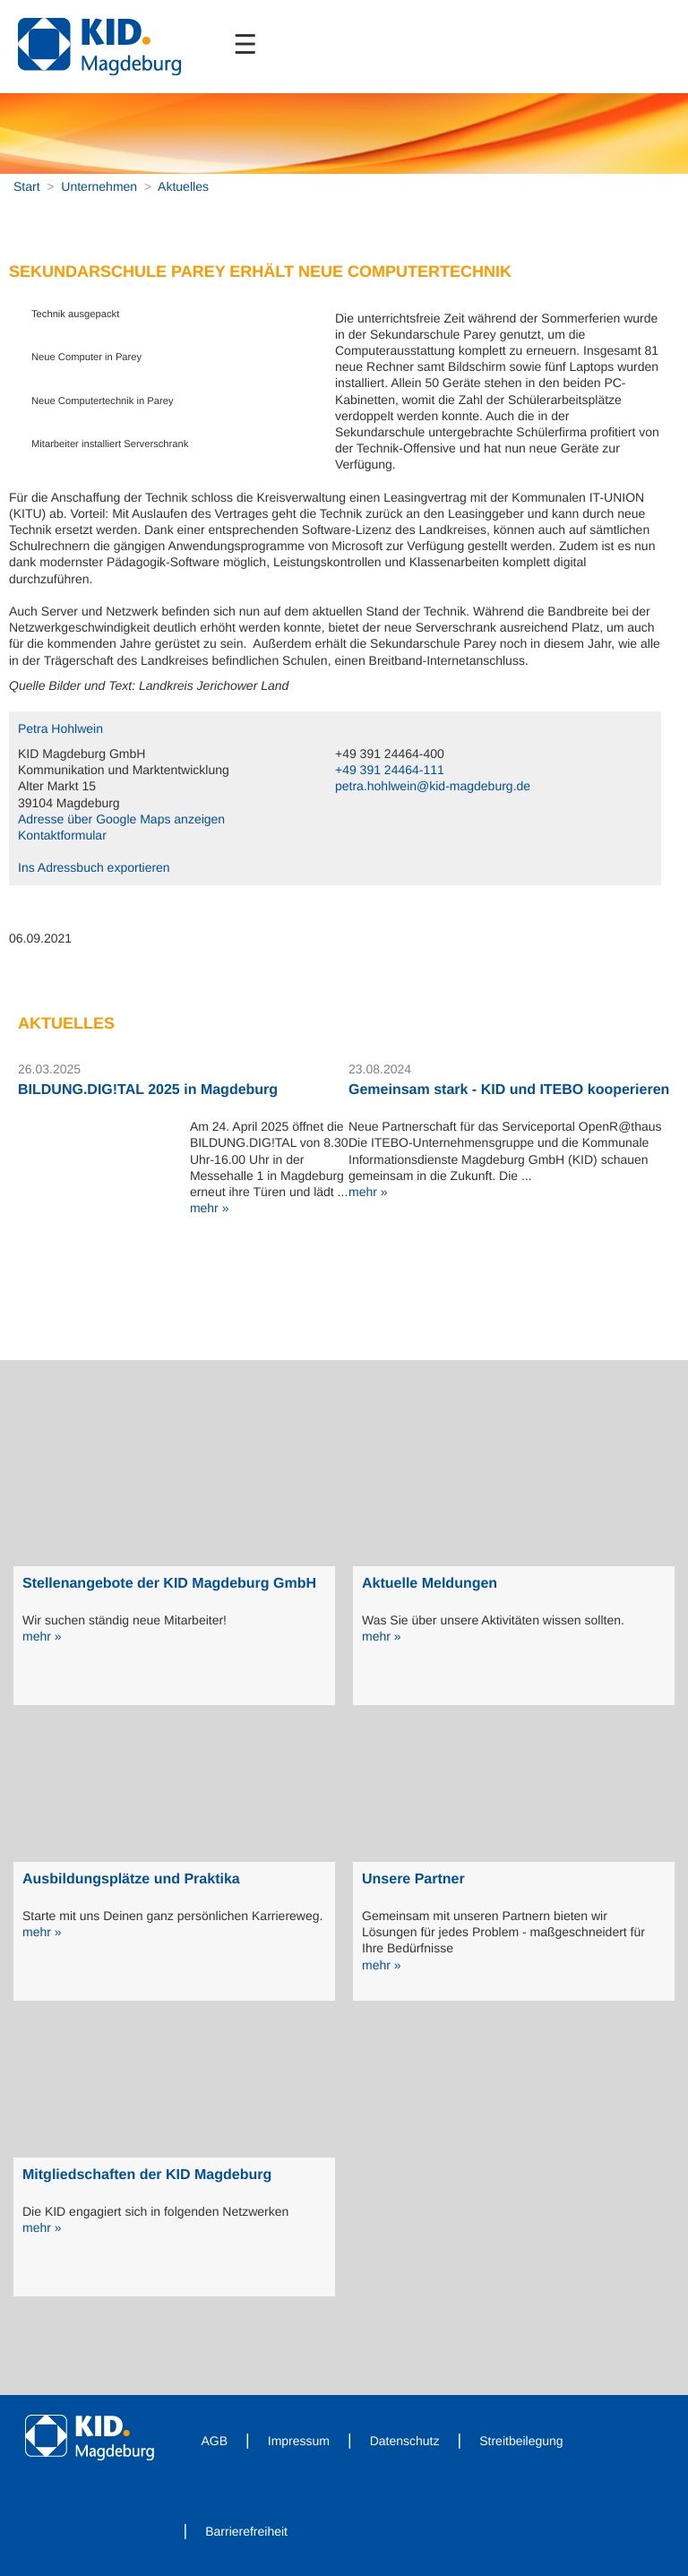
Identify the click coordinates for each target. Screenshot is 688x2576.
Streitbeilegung (521, 2441)
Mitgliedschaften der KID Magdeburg (146, 2175)
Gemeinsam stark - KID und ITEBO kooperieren (508, 1090)
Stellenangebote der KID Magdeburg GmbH (169, 1583)
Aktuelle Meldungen (429, 1583)
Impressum (299, 2441)
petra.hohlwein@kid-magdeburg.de (432, 786)
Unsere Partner (413, 1879)
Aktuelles (183, 186)
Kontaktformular (62, 835)
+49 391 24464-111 (389, 769)
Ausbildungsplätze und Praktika (131, 1879)
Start (26, 186)
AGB (215, 2441)
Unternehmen (99, 186)
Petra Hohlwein (60, 728)
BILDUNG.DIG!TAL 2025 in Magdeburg (148, 1090)
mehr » (209, 1208)
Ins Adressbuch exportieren (94, 867)
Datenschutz (405, 2441)
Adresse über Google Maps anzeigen (121, 819)
